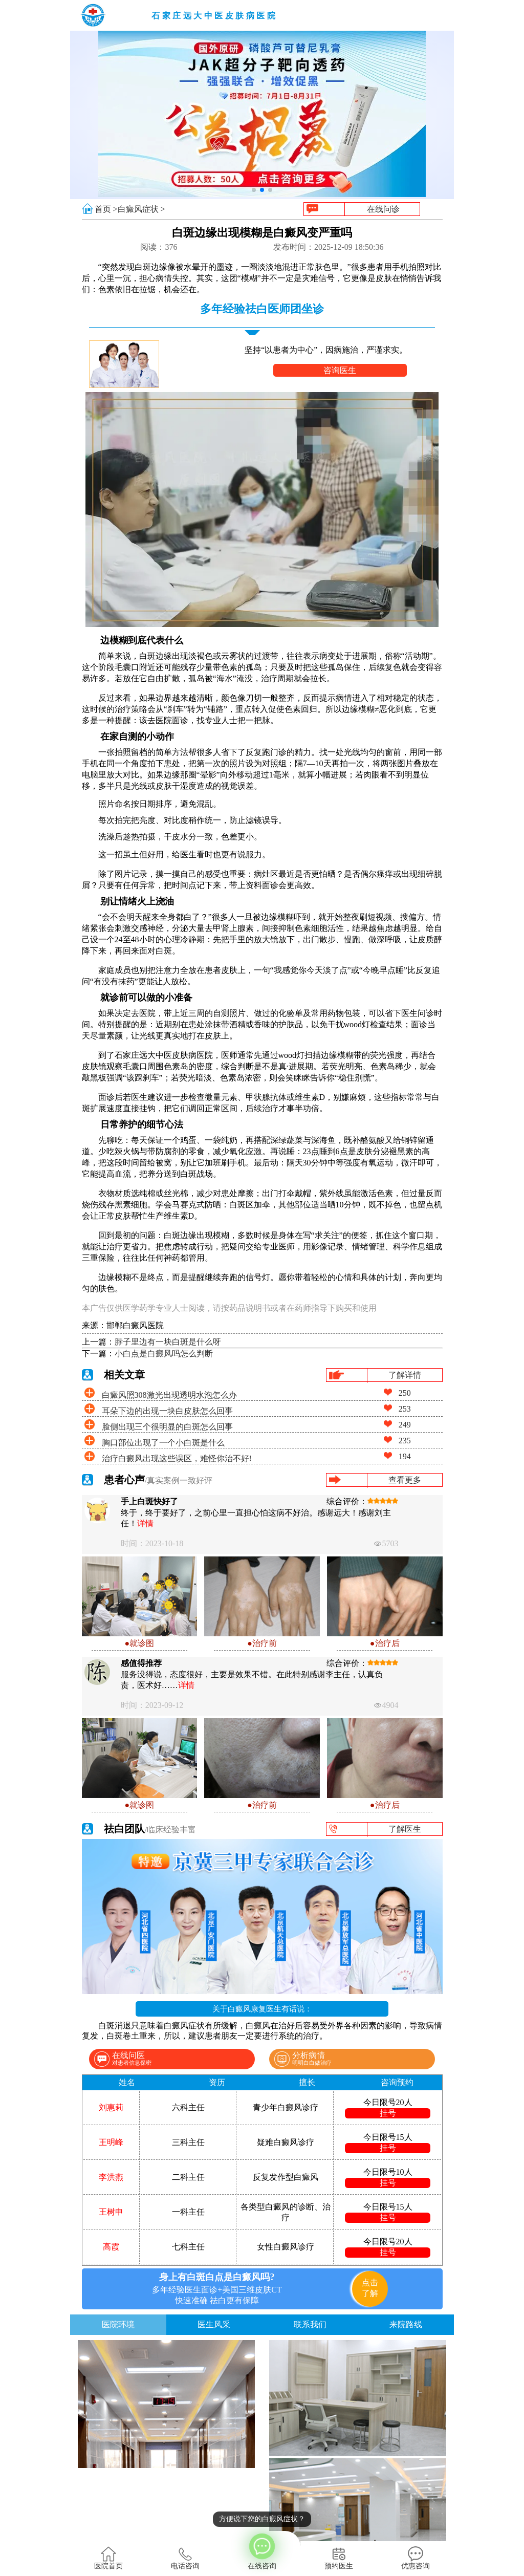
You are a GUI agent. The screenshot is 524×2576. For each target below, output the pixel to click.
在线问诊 (383, 209)
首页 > (106, 209)
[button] (254, 190)
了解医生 (404, 1829)
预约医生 (338, 2558)
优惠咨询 (415, 2558)
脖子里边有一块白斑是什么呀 (168, 1341)
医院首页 (108, 2558)
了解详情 (404, 1375)
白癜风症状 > (141, 209)
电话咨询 (185, 2558)
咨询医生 (339, 370)
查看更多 (404, 1480)
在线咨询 (262, 2550)
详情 (145, 1523)
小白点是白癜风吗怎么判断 (164, 1353)
